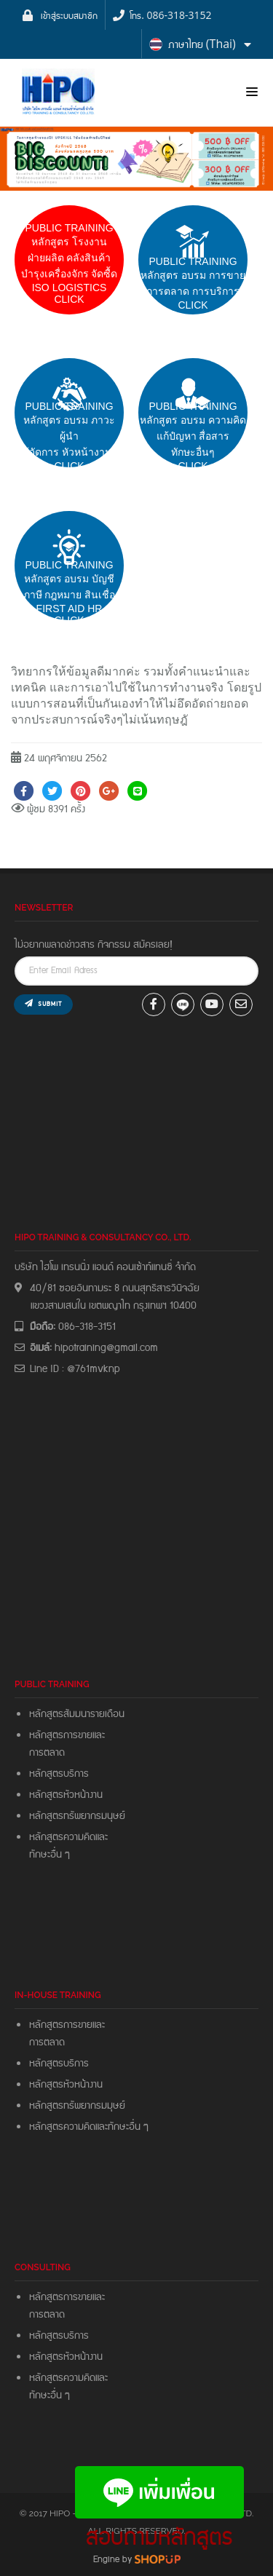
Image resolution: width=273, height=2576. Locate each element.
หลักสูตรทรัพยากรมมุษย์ (79, 2106)
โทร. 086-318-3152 (170, 15)
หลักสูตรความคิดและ (68, 1837)
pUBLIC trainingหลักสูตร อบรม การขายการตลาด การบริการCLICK (193, 283)
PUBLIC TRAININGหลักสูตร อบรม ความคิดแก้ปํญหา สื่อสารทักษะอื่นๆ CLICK (193, 436)
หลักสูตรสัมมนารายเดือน (76, 1714)
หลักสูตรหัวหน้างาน (66, 1795)
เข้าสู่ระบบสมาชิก (69, 15)
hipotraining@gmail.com (106, 1348)
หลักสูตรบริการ (59, 1774)
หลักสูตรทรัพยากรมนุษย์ (77, 1816)
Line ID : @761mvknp (75, 1369)
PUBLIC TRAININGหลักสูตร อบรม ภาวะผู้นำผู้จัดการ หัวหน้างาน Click (69, 436)
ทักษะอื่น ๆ (49, 1854)
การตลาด (47, 1752)
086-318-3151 (87, 1327)
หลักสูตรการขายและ (67, 1735)
